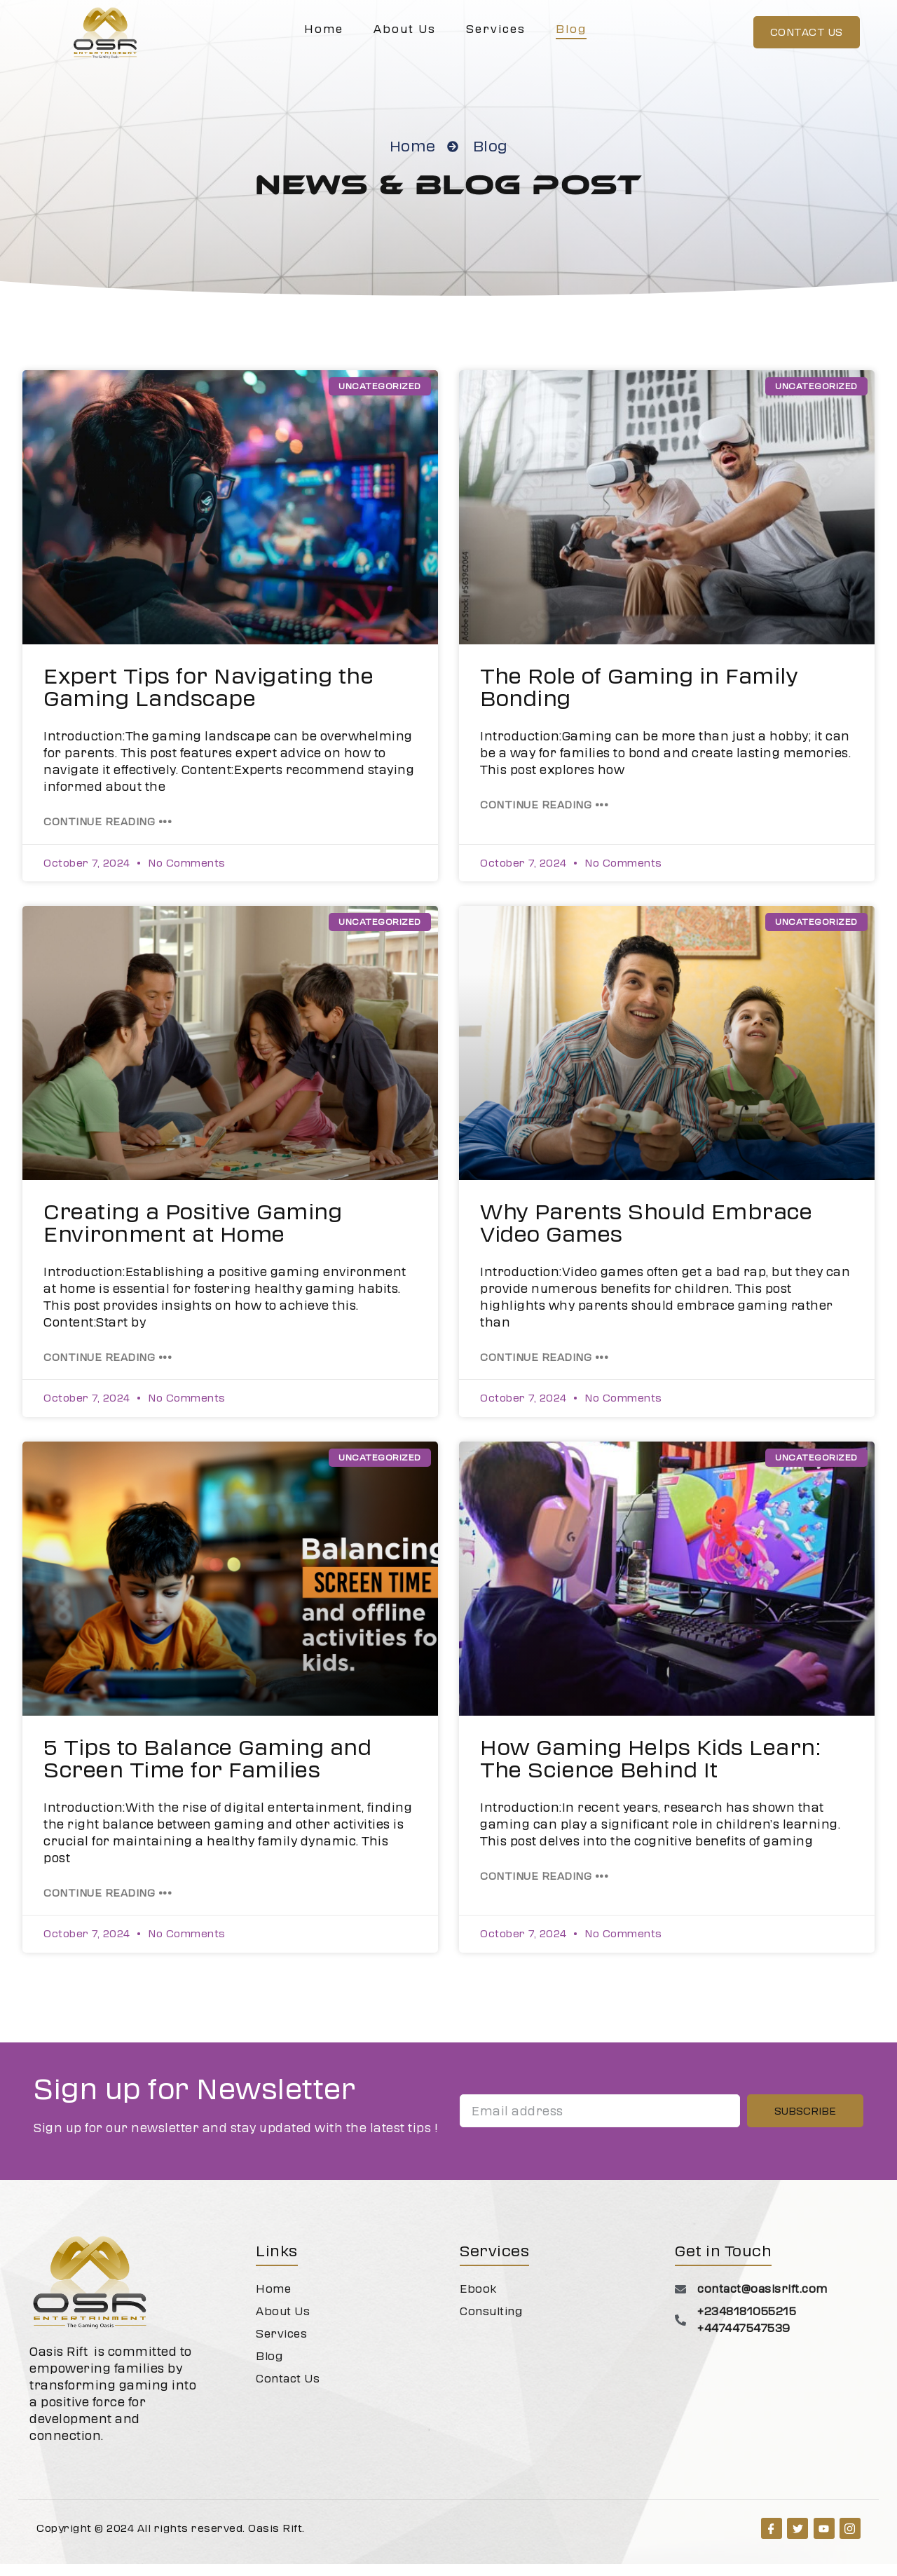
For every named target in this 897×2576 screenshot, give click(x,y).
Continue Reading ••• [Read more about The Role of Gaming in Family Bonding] (544, 817)
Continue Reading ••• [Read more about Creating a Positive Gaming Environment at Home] (107, 1369)
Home (323, 29)
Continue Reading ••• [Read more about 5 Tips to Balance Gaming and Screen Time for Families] (107, 1905)
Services (496, 29)
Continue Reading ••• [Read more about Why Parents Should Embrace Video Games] (544, 1369)
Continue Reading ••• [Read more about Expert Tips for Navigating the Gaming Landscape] (107, 834)
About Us (405, 29)
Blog (571, 29)
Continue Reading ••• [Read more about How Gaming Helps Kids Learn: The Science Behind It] (544, 1888)
